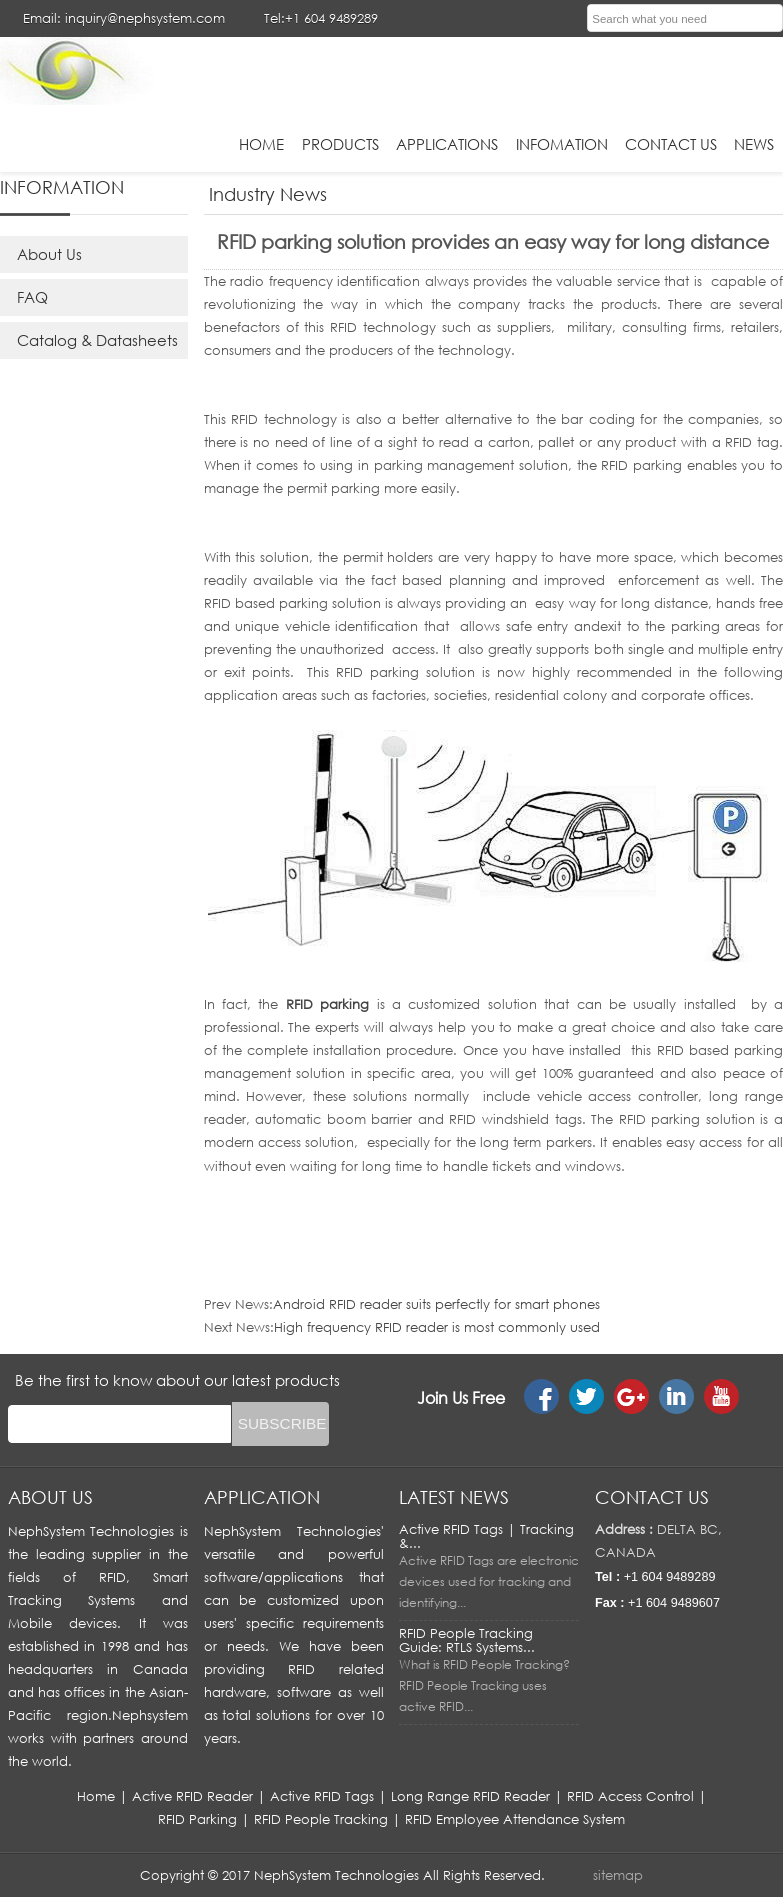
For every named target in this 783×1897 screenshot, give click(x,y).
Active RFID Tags (322, 1796)
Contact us (652, 1497)
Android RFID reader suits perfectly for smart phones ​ (438, 1304)
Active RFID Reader (192, 1796)
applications (447, 144)
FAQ (32, 297)
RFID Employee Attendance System (515, 1819)
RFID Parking (197, 1819)
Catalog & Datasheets (97, 340)
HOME (261, 144)
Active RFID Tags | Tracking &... (486, 1536)
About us (50, 1497)
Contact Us (671, 144)
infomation (562, 144)
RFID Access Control (630, 1796)
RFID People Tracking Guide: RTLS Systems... (467, 1640)
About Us (49, 254)
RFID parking (327, 1004)
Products (340, 144)
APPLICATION (262, 1497)
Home (96, 1796)
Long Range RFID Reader (470, 1796)
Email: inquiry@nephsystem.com (124, 18)
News (754, 144)
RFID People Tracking (321, 1819)
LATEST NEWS (454, 1497)
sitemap (618, 1875)
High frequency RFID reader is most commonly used (437, 1327)
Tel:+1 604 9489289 (321, 18)
